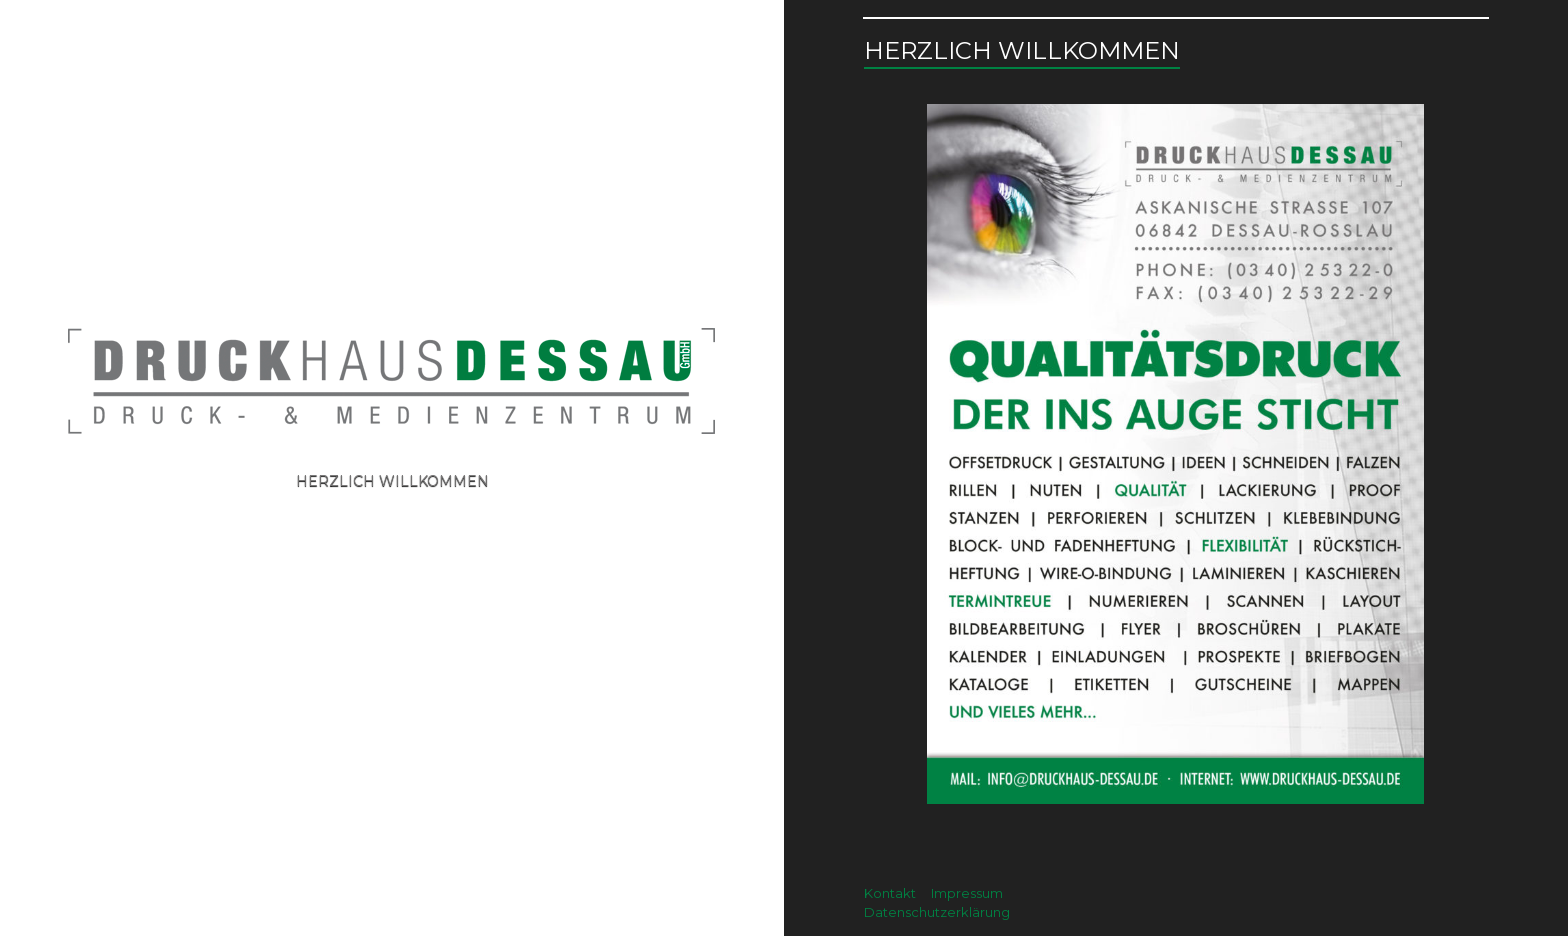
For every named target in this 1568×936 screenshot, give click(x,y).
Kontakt (890, 893)
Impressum (967, 893)
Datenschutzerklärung (937, 912)
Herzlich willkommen (392, 481)
